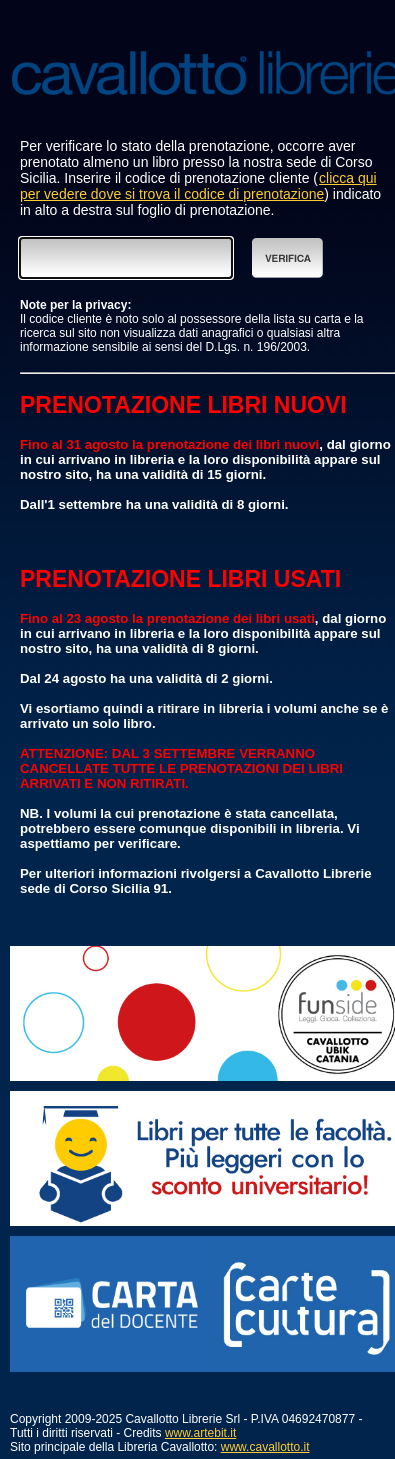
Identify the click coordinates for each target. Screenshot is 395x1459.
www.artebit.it (200, 1433)
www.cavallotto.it (265, 1447)
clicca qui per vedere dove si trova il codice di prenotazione (198, 186)
